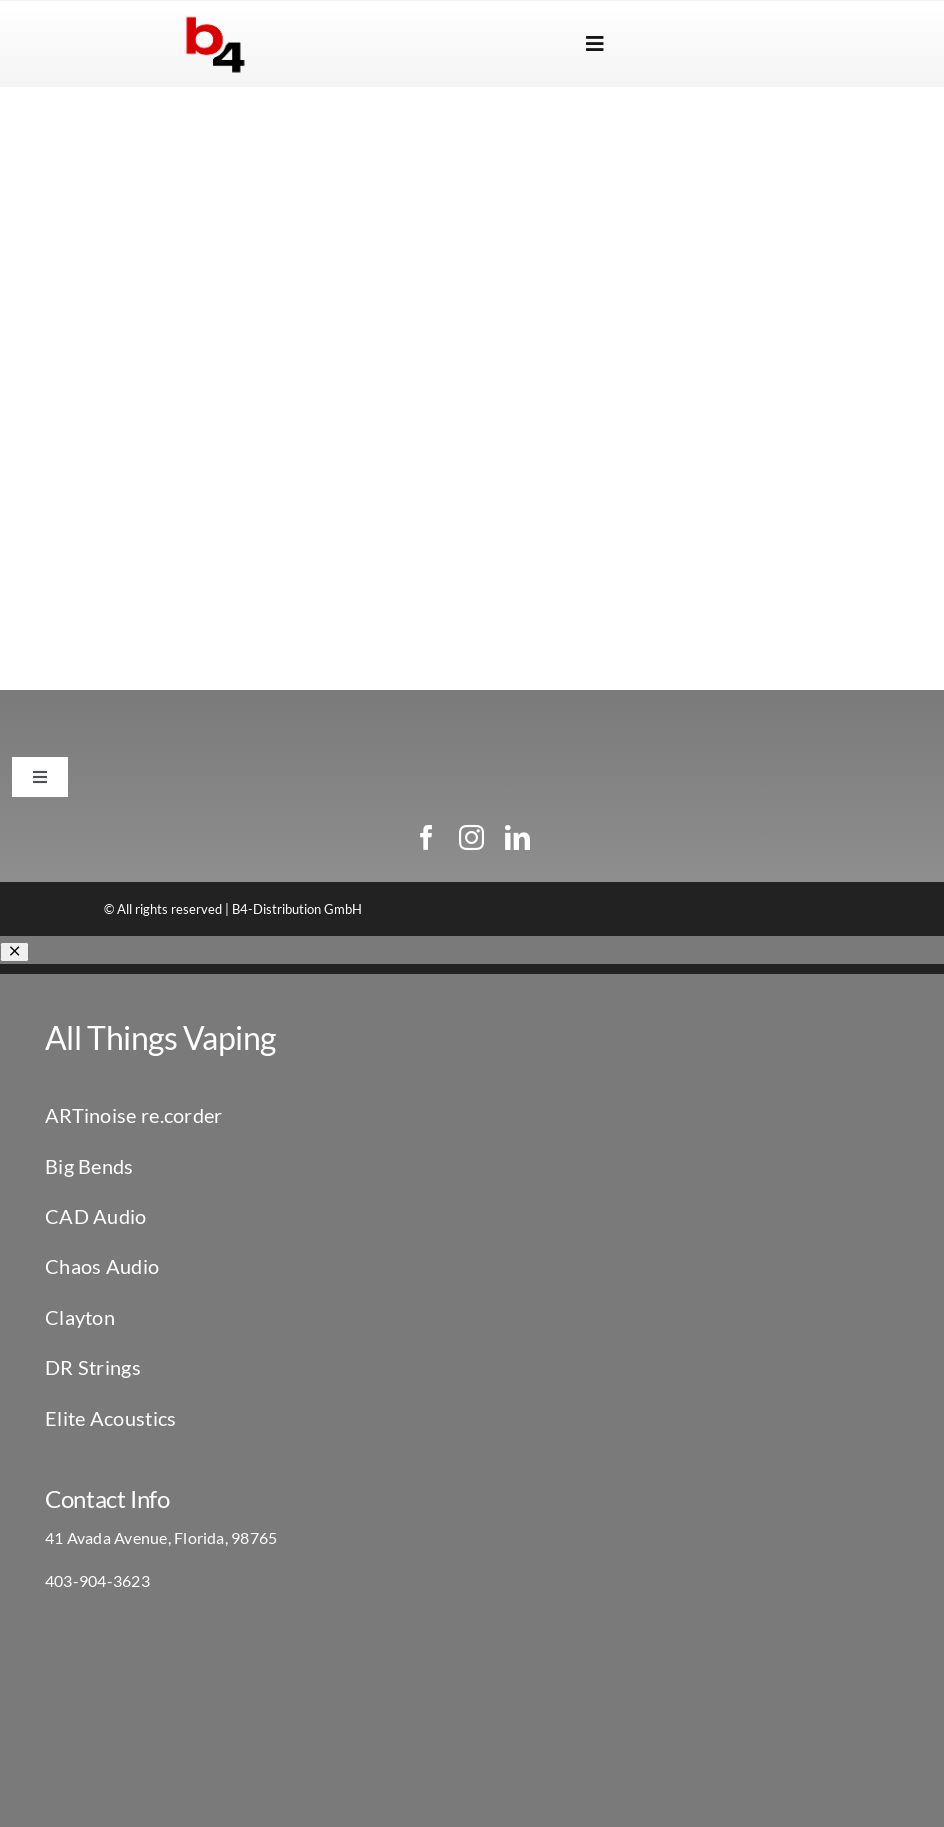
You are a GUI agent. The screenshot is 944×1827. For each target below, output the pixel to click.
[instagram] (471, 837)
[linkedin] (517, 837)
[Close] (14, 951)
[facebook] (426, 837)
